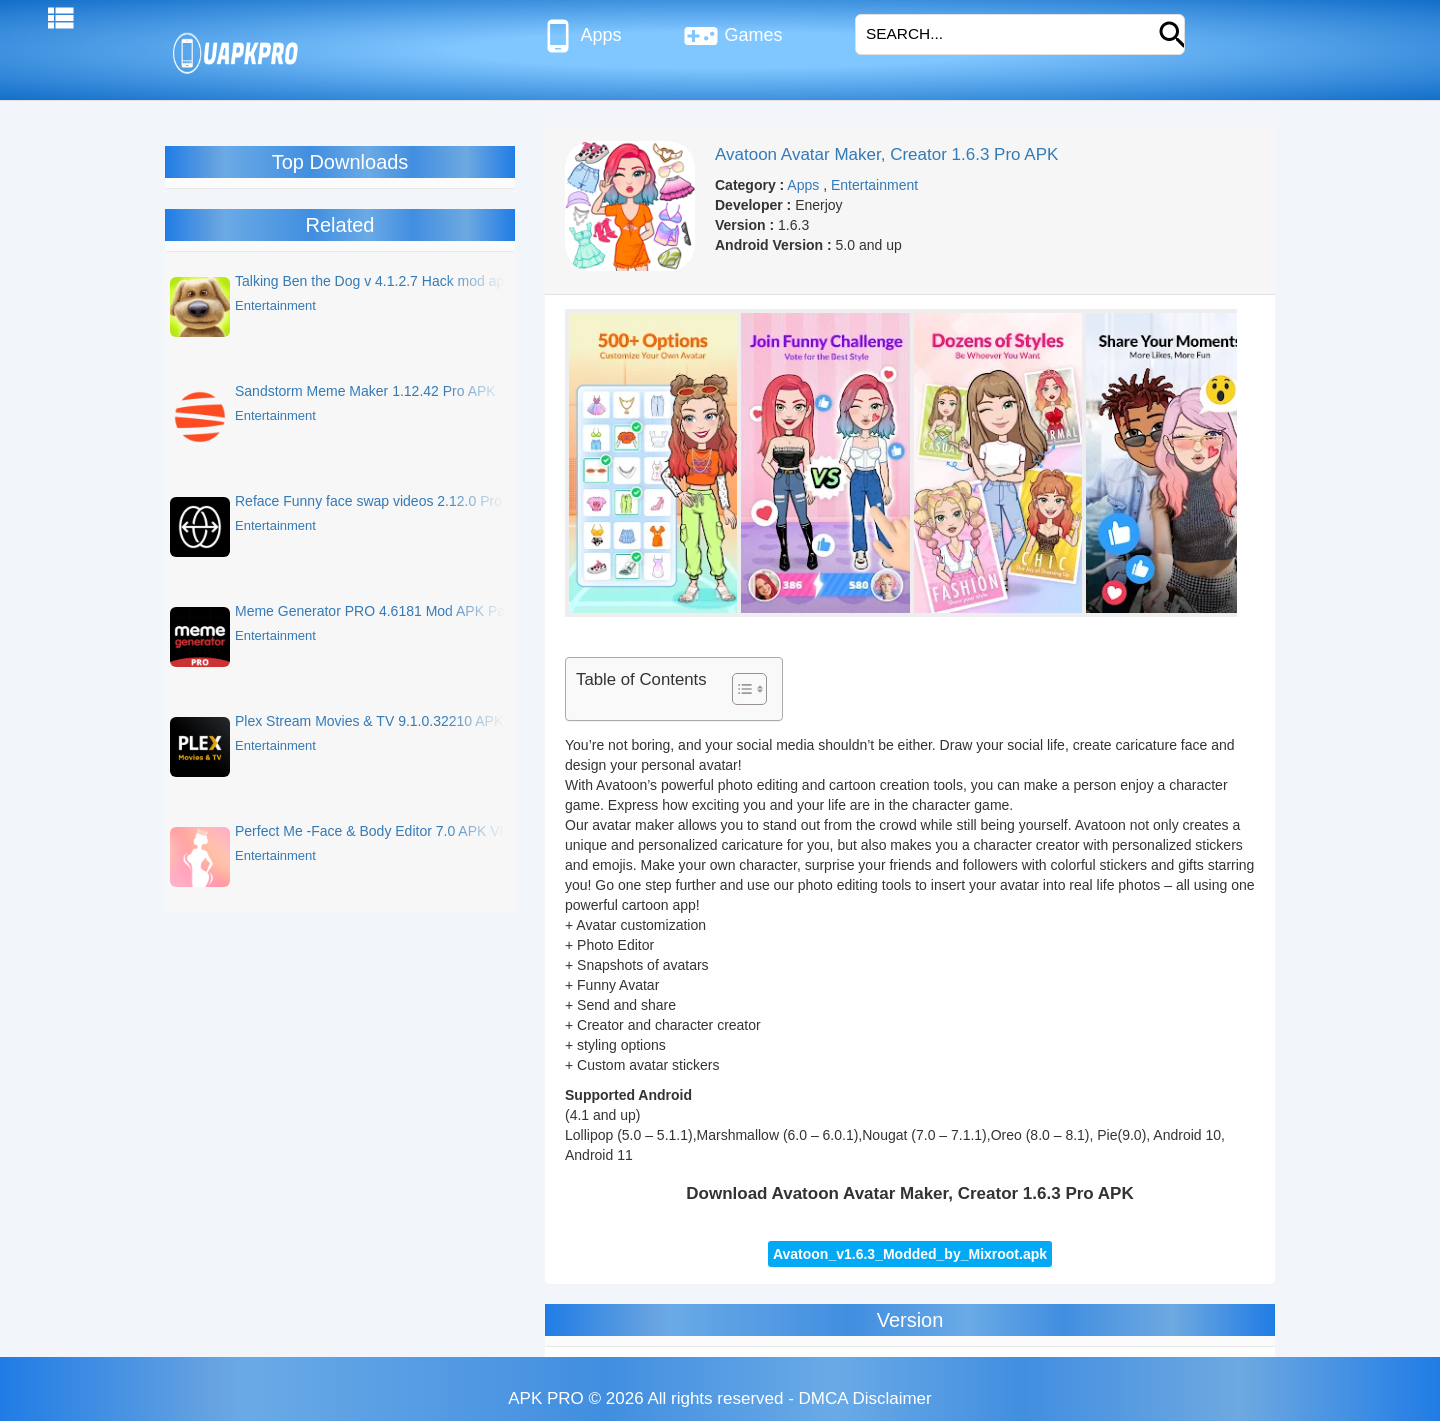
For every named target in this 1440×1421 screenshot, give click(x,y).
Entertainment (874, 185)
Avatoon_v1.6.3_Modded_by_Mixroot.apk (910, 1254)
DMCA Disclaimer (865, 1398)
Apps (580, 36)
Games (732, 36)
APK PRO (546, 1398)
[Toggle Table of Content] (739, 689)
